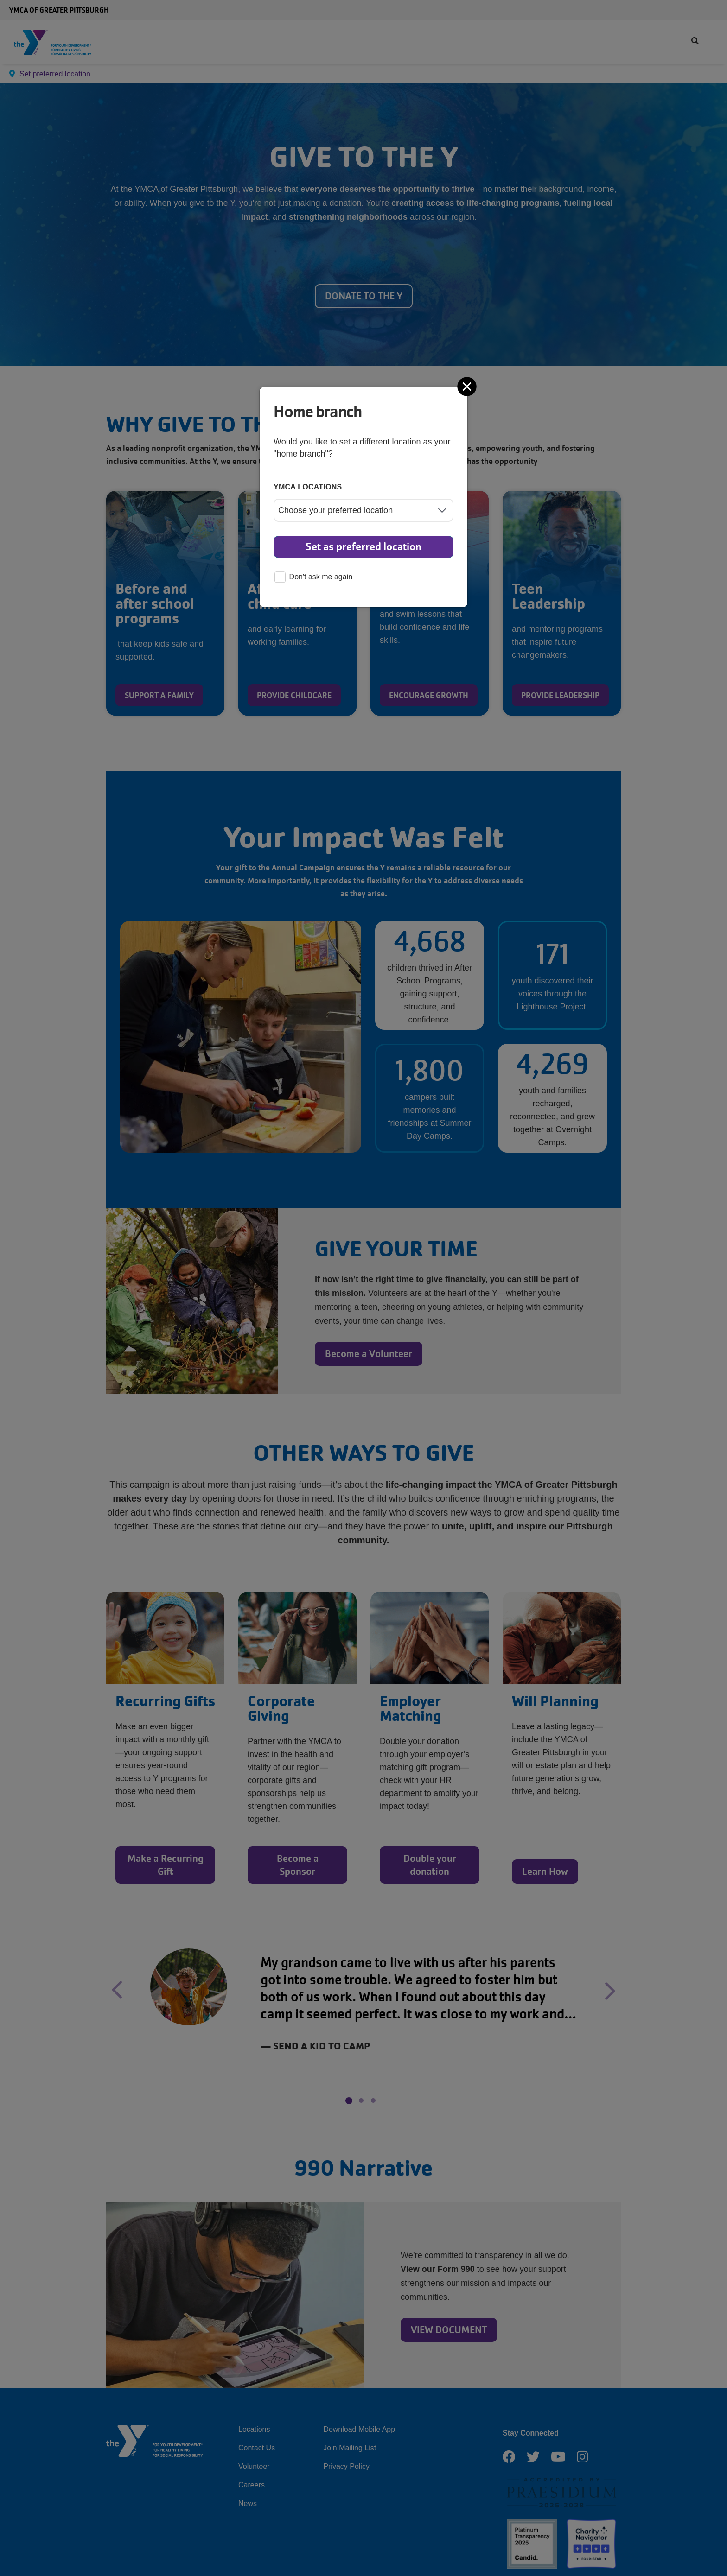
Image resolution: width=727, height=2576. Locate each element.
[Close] (467, 386)
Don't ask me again (313, 578)
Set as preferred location (363, 546)
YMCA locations (308, 487)
